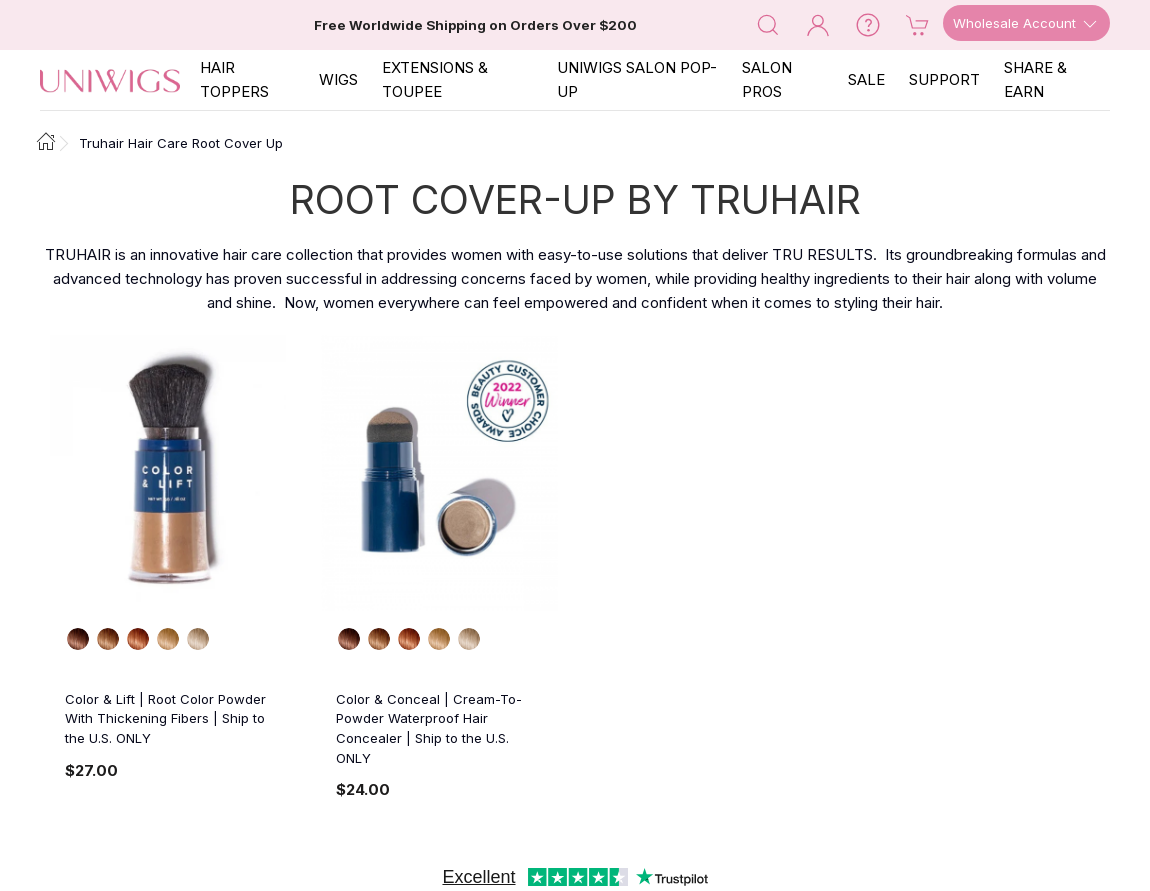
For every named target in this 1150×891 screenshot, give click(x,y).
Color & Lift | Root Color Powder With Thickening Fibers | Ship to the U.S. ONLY (165, 718)
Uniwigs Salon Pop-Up (637, 79)
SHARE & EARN (1035, 79)
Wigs (338, 79)
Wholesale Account (1026, 24)
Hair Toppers (234, 79)
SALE (866, 79)
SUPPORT (944, 79)
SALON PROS (767, 79)
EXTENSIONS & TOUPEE (435, 79)
